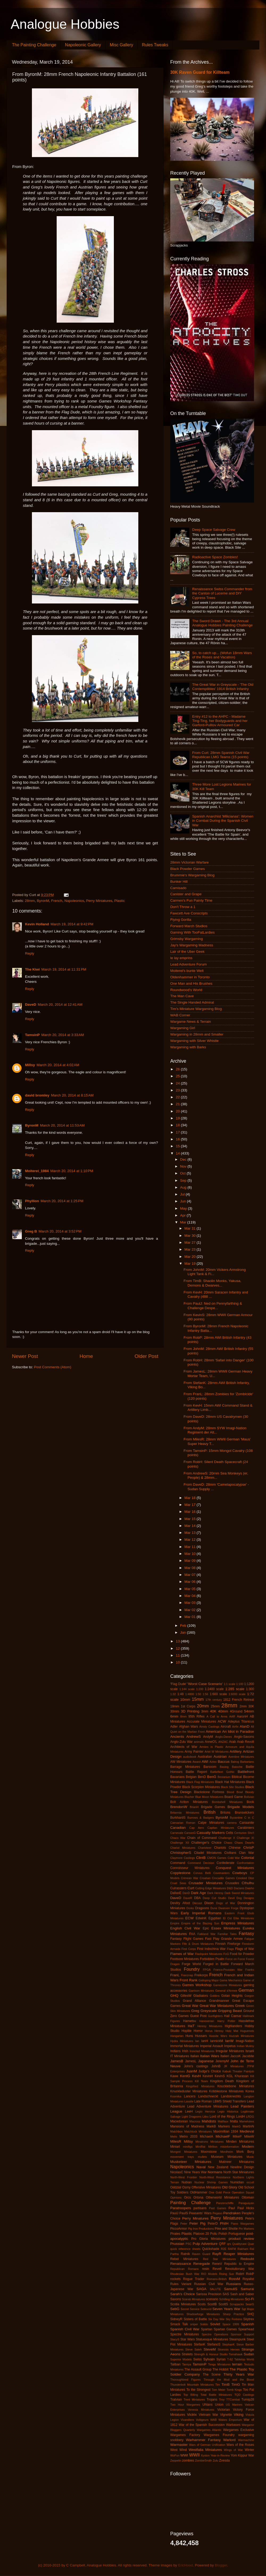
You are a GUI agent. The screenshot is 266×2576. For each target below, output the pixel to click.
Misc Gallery (121, 45)
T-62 (230, 2359)
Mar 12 (190, 1540)
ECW (189, 1918)
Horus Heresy (214, 2030)
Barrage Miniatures (185, 1767)
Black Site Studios (232, 1787)
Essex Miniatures (225, 1928)
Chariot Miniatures (182, 1847)
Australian (205, 1757)
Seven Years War (226, 2309)
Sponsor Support (242, 2334)
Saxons (175, 2299)
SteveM (209, 2349)
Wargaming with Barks (188, 1047)
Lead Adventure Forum (188, 964)
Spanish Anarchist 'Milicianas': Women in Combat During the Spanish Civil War (222, 820)
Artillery (236, 1751)
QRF (222, 2244)
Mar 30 (190, 1236)
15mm (198, 1699)
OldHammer (198, 2192)
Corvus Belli (202, 1873)
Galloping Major (208, 1980)
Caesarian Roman (182, 1822)
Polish (222, 2234)
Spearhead (246, 2329)
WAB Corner (180, 1015)
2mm (243, 1706)
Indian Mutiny (245, 2046)
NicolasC (176, 2172)
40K (213, 1711)
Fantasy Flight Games (186, 1939)
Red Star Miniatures (219, 2259)
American (213, 1731)
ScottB (212, 2304)
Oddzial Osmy (180, 2187)
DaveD (30, 1004)
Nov (184, 1166)
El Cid (227, 1918)
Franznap (187, 1975)
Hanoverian (207, 2021)
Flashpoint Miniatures (208, 1953)
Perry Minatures (195, 2218)
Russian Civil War (208, 2284)
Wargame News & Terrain (190, 1022)
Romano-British (216, 2279)
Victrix (192, 2415)
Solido (204, 2324)
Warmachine (246, 2440)
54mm (249, 1711)
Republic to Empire (239, 2264)
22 (178, 1097)
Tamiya (186, 2364)
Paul (231, 2208)
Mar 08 (190, 1568)
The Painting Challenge (34, 45)
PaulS (183, 2213)
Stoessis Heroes (229, 2349)
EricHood (185, 2565)
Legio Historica (227, 2111)
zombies (188, 2460)
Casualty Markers (211, 1833)
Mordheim (226, 2151)
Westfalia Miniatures (205, 2450)
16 (178, 1139)
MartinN (248, 2126)
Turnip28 (248, 2399)
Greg (195, 2011)
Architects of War (183, 1747)
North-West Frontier (183, 2177)
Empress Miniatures (237, 1923)
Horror (198, 2031)
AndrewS (193, 1737)
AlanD (245, 1726)
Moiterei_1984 (37, 1171)
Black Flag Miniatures (200, 1782)
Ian (197, 2041)
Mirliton (213, 2146)
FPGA (207, 1969)
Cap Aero (196, 1827)
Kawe (174, 2076)
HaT (191, 2026)
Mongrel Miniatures (183, 2151)
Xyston (205, 2455)
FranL (175, 1975)
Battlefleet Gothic (222, 1771)
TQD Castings (244, 2394)
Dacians (239, 1888)
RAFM (232, 2248)
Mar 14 (190, 1526)
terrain (237, 2364)
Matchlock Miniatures (198, 2131)
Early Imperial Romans (201, 1913)
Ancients (177, 1737)
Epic (206, 1928)
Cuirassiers (178, 1888)
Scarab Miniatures (193, 2299)
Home (86, 1356)
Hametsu (189, 2021)
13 (178, 1641)
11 (178, 1655)
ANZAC (223, 1741)
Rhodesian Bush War (184, 2273)
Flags (230, 1948)
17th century (214, 1699)
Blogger (221, 2565)
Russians (233, 2284)
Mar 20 (190, 1257)
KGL (230, 2076)
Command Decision (201, 1862)
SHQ (250, 2314)
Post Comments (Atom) (52, 1367)
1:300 (250, 1689)
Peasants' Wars (200, 2213)
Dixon (209, 1903)
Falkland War (206, 1934)
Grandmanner (219, 2001)
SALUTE (215, 2289)
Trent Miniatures (194, 2399)
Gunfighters (215, 2016)
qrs (229, 2243)
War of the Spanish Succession (202, 2425)
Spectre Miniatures (184, 2334)
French (56, 901)
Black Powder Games (187, 869)
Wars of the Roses (240, 2445)
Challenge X (226, 1837)
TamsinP (32, 1035)
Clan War (246, 1853)
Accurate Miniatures (201, 1721)
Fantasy (246, 1933)
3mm (204, 1711)
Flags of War (244, 1949)
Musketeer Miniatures (190, 2162)
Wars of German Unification (207, 2444)
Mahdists (209, 2121)
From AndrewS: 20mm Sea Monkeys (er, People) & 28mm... (216, 1475)
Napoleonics (74, 901)
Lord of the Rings (222, 2116)
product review (241, 2239)
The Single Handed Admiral (192, 1002)
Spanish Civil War (185, 2329)
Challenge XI (245, 1837)
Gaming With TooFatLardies (192, 932)
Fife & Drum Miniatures (198, 1943)
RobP (250, 2274)
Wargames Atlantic (209, 2429)
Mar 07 (190, 1575)
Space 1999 (230, 2324)
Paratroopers (180, 2208)
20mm (203, 1705)
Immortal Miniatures (184, 2046)
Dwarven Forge (228, 1908)
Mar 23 (190, 1249)
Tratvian (176, 2399)
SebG (175, 2309)
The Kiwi (32, 969)
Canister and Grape (186, 894)
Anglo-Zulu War (181, 1742)
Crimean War (189, 1878)
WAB (213, 2419)
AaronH (242, 1716)
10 (178, 1662)
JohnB (216, 2066)
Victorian (223, 2409)
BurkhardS (177, 1817)
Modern (248, 2146)
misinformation (229, 2146)
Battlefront (246, 1772)
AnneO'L (211, 1742)
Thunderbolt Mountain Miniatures (192, 2384)
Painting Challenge (190, 2202)
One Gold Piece (219, 2192)
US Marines (234, 2404)
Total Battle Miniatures (216, 2394)
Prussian (177, 2244)
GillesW (186, 1996)
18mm (174, 1706)
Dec (184, 1159)
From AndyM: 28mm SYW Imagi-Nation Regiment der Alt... (215, 1430)
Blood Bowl (235, 1792)
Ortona (198, 2197)
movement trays (182, 2156)
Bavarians (177, 1777)
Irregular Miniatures (230, 2051)
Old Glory (229, 2187)
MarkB (211, 2126)
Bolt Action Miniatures (189, 1802)
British (209, 1812)
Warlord (229, 2440)
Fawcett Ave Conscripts (189, 913)
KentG (185, 2076)
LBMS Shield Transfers (229, 2101)
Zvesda (224, 2460)
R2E (223, 2248)
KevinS (220, 2076)
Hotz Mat (232, 2030)
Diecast (197, 1903)
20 (178, 1111)
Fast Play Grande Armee (224, 1939)
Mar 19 (190, 1264)
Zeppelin (175, 2460)
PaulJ (174, 2213)
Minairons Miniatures (210, 2141)
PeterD (213, 2223)
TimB (225, 2384)
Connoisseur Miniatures (190, 1868)
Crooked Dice (245, 1878)
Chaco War (177, 1837)
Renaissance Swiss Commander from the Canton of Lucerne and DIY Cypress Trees (222, 593)
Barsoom (210, 1767)
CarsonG (190, 1832)
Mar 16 (190, 1512)
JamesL (191, 2061)
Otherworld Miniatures (222, 2197)
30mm (174, 1711)
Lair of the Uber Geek (187, 952)
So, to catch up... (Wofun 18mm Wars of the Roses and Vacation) (222, 655)
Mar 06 (190, 1582)
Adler (174, 1726)
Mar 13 (190, 1533)
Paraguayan (246, 2203)
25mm (215, 1706)
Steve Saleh (193, 2349)
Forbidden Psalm (212, 1959)
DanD (186, 1893)
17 (178, 1132)
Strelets (187, 2354)
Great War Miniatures (217, 2006)
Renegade (201, 2264)
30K (251, 1706)
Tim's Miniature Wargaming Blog (196, 1009)
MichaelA (206, 2136)
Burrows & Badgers (200, 1817)
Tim (217, 2384)
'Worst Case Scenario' (205, 1684)
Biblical (237, 1777)
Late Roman (203, 2101)
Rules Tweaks (155, 45)
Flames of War (182, 1954)
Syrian (221, 2359)
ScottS (223, 2304)
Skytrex (248, 2319)
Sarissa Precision (208, 2294)
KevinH (207, 2076)
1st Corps (188, 1706)
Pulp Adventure (205, 2244)
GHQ (174, 1996)
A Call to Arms (216, 1716)
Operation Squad (243, 2192)
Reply (29, 953)
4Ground (236, 1711)
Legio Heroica (205, 2111)
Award (197, 1761)
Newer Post (25, 1356)
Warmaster (179, 2445)
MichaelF (223, 2136)
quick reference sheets (185, 2248)
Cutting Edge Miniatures (210, 1888)
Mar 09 (190, 1561)
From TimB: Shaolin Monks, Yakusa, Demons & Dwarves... (212, 1283)
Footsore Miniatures (184, 1959)
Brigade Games (213, 1807)
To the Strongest (198, 2390)
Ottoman (248, 2197)
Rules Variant (180, 2284)
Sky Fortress (234, 2319)
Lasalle (188, 2101)
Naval (201, 2167)
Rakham (243, 2248)
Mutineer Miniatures (236, 2162)
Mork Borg (245, 2152)
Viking (239, 2415)
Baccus (224, 1762)
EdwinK (201, 1918)
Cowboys (239, 1873)
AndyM (208, 1737)
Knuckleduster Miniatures (188, 2091)
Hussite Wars (218, 2035)
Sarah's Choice (182, 2294)
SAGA (201, 2289)
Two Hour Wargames (185, 2404)
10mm (185, 1700)
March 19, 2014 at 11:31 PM (63, 969)
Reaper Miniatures (238, 2254)
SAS (226, 2294)
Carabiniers (246, 1828)
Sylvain (209, 2359)
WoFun (175, 2455)
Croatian (205, 1878)
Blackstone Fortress (209, 1792)
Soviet (215, 2324)
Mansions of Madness (187, 2126)
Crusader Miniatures (206, 1883)
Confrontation (245, 1862)
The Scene (212, 2374)
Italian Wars (209, 2056)
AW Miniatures (180, 1762)
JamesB (176, 2061)
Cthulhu (248, 1883)
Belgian (191, 1777)
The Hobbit (220, 2369)
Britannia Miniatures (184, 1812)
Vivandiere (187, 2419)
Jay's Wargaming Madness (191, 945)
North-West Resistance (215, 2177)
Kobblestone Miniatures (226, 2091)
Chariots (220, 1848)
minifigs (188, 2146)
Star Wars (187, 2339)
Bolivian (249, 1796)
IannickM (216, 2041)
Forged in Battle (216, 1964)
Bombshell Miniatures (227, 1801)
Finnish (220, 1944)
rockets (175, 2279)
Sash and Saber (242, 2294)
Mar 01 (190, 1617)
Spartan (207, 2329)
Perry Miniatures (99, 901)
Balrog (235, 1761)
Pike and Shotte (226, 2228)
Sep (184, 1180)
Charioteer (204, 1847)
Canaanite (246, 1823)
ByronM (43, 901)
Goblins (215, 1995)
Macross (194, 2121)
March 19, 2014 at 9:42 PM (72, 924)
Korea (250, 2091)
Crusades (232, 1883)
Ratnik (185, 2254)
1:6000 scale (237, 1694)
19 (178, 1118)
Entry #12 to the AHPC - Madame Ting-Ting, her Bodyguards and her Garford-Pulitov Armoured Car (219, 720)
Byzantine (236, 1817)
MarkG (236, 2126)
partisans (199, 2208)
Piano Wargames (242, 2223)
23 (178, 1090)
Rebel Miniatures (184, 2259)
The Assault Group (197, 2369)
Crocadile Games (223, 1878)
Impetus (230, 2046)
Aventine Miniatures (241, 1756)
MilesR (175, 2141)
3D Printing (190, 1711)
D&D (230, 1888)
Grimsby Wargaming (186, 939)
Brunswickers (244, 1812)
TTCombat (233, 2399)
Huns (189, 2036)
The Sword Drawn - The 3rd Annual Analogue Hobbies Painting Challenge (222, 623)
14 (178, 1153)
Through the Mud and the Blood (228, 2379)
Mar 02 (190, 1610)
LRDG (250, 2116)
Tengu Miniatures (219, 2364)
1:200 (199, 1689)
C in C (249, 1817)
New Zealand (218, 2167)
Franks (249, 1969)
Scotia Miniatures (183, 2304)
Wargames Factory (185, 2435)
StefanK (199, 2344)
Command (177, 1863)
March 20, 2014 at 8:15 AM (72, 1095)
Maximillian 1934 (225, 2131)
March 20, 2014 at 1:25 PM (62, 1201)
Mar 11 (190, 1547)
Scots (202, 2304)
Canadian (178, 1828)
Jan (183, 1632)
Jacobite (248, 2056)
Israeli (250, 2051)
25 (178, 1076)
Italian (194, 2056)
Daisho (249, 1888)
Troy (222, 2399)
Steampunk (237, 2339)
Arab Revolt (245, 1742)
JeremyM (222, 2061)
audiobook (189, 1756)
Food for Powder (242, 1954)
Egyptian (215, 1918)
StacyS (174, 2339)
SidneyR (176, 2319)
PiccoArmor (178, 2228)
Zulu (215, 2460)
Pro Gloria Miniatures (208, 2239)
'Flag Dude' (178, 1684)
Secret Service (190, 2309)
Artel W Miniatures (216, 1751)
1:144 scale (187, 1689)
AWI (205, 1762)
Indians (175, 2051)
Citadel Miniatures (208, 1853)
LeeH (189, 2111)
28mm (30, 901)
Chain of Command (202, 1838)
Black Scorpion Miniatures (201, 1787)
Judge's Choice (209, 2071)
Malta (234, 2121)
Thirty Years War (238, 2374)
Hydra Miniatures (181, 2041)
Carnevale (176, 1832)
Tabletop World (244, 2359)
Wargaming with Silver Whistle (194, 1041)
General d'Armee (226, 1990)
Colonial (247, 1858)
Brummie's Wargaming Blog (192, 875)
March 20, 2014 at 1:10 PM (71, 1171)
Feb (183, 1626)
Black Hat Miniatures (230, 1782)
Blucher (189, 1796)
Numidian (237, 2182)
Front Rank (188, 1980)
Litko (205, 2116)
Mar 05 (190, 1589)
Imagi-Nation (245, 2041)
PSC (189, 2243)
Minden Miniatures (240, 2141)
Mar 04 (190, 1596)
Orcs (187, 2197)
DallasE (175, 1893)
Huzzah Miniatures (241, 2035)
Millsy (30, 1065)
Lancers (190, 2096)
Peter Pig (197, 2223)
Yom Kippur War (242, 2455)
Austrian (220, 1757)
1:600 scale (218, 1694)
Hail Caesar (232, 2016)
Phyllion (32, 1201)
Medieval (247, 2131)
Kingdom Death (222, 2081)
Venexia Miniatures (201, 2409)
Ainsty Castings (209, 1726)
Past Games (217, 2208)
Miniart (175, 2146)
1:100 (239, 1684)
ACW (222, 1721)
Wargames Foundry (219, 2435)
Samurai (247, 2289)
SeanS (250, 2304)
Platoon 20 (201, 2234)
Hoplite (186, 2031)
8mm (183, 1716)
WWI (184, 2455)
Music (250, 2156)
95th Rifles (196, 1716)
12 (178, 1648)
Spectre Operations (215, 2334)
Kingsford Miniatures (200, 2086)
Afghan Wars (188, 1726)
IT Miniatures (179, 2056)
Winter (249, 2450)
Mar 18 (190, 1498)
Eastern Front (234, 1913)
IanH (204, 2041)
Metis (173, 2136)
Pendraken (231, 2213)
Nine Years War (195, 2172)
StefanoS (214, 2344)
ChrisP (248, 1848)
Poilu (213, 2234)
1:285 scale (234, 1689)
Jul (183, 1194)
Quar (251, 2243)
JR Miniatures (234, 2066)
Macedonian (179, 2121)
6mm (174, 1716)
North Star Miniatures (238, 2172)
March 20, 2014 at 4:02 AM (58, 1065)
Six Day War (216, 2319)
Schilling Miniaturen (231, 2299)
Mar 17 (190, 1505)
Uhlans (207, 2404)
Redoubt (247, 2259)
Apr (183, 1215)
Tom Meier (219, 2389)
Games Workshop (196, 1985)
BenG (212, 1777)
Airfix (235, 1726)
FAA (192, 1934)
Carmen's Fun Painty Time (191, 900)
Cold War (234, 1857)
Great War (190, 2006)
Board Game (234, 1797)
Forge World (191, 1964)
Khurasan (241, 2076)
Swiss (197, 2359)
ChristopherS (180, 1853)
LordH (240, 2116)
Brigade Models (240, 1807)
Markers (224, 2126)
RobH (240, 2274)
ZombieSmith (203, 2460)
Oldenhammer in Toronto (190, 977)
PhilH (224, 2223)
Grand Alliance (194, 2001)
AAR (232, 1716)
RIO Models (209, 2273)
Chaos (228, 1842)
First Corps (188, 1948)
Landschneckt (208, 2096)
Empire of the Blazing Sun (200, 1923)
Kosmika (175, 2096)
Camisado (178, 888)
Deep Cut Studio (214, 1898)
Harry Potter (226, 2021)
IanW (229, 2041)
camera (231, 1822)
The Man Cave (182, 996)
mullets (202, 2156)
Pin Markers (246, 2228)
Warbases (233, 2425)
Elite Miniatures (243, 1918)
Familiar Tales (227, 1934)
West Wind (178, 2450)
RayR (216, 2254)
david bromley (37, 1095)
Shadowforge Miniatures (203, 2314)
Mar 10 (190, 1554)
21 (178, 1104)
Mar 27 (190, 1242)
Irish (185, 2051)
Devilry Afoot (180, 1903)
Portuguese (236, 2234)
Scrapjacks (237, 2304)
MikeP (237, 2136)
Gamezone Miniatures (227, 1985)
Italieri (225, 2056)
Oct (183, 1173)
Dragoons (202, 1908)
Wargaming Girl (182, 1028)
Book (250, 1802)
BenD (202, 1777)
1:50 (198, 1694)
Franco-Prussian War (228, 1969)
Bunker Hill (179, 882)
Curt (190, 1888)
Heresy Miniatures (209, 2026)
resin (205, 2269)
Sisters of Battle (195, 2319)
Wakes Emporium (230, 2419)
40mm (223, 1711)
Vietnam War (208, 2415)
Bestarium (224, 1776)
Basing (224, 1766)
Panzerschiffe (224, 2203)
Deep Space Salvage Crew (213, 530)
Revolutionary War (239, 2269)
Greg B (31, 1231)
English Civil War (185, 1928)
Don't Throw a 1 (183, 907)
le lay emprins (181, 958)
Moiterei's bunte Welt (186, 971)
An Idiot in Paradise (238, 1731)
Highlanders (233, 2026)
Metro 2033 (188, 2136)
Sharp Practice (233, 2314)
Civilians (230, 1853)
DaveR (187, 1898)
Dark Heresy (215, 1893)
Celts (229, 1833)
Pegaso (217, 2213)
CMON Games (216, 1857)
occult (250, 2182)
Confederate (225, 1863)
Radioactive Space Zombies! (215, 557)
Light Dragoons (191, 2116)
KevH (196, 2076)
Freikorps (201, 1975)
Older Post (146, 1356)
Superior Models (181, 2359)
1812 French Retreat (238, 1700)
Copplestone (180, 1873)
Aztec (213, 1761)
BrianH (194, 1807)
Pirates (175, 2234)
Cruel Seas (178, 1883)
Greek (240, 2006)
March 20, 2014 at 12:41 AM (60, 1004)
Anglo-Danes (223, 1736)
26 (178, 1069)
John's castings (196, 2066)
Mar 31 (190, 1228)
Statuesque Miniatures (212, 2339)
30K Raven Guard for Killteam (200, 72)
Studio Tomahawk (230, 2354)
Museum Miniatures (226, 2157)
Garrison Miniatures (201, 1990)
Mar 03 (190, 1603)
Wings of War (233, 2449)
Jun (183, 1201)
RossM (234, 2279)
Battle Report (196, 1772)
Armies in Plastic (211, 1746)
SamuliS (230, 2289)
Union (219, 2404)
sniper (194, 2324)
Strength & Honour (206, 2354)
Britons (225, 1812)
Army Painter (194, 1751)
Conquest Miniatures (235, 1868)
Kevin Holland (37, 924)
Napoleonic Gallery (83, 45)
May (184, 1208)
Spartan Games (225, 2329)
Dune (213, 1908)
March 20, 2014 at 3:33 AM (62, 1035)
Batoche (237, 1766)
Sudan (249, 2354)
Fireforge (233, 1944)
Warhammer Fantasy (203, 2440)
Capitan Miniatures (220, 1827)
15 (178, 1146)
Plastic (119, 901)
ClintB (201, 1858)
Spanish (247, 2324)
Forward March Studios (188, 926)
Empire (174, 1923)
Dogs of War (225, 1903)
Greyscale (209, 2011)
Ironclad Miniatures (202, 2051)
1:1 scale (229, 1684)
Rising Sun (226, 2273)
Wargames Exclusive (238, 2430)
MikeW (249, 2136)
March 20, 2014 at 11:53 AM (62, 1125)
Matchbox (176, 2131)
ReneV (217, 2264)
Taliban (175, 2364)
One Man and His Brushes (191, 983)
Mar (183, 1222)
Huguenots (247, 2030)
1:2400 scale (214, 1689)
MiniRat (200, 2146)
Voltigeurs (202, 2419)
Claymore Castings (182, 1857)
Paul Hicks (245, 2208)
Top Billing (190, 2394)
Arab (232, 1742)
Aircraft (226, 1726)
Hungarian (177, 2035)
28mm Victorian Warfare (189, 862)
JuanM (191, 2071)
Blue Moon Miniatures (209, 1796)
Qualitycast (239, 2243)
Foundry (192, 1969)
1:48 (180, 1694)
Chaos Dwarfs (244, 1842)
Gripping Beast (230, 2011)
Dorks (190, 1908)
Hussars (201, 2036)
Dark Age (198, 1893)
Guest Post (198, 2016)
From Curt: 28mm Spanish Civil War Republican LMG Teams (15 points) (221, 755)
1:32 (173, 1694)
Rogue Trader (193, 2279)
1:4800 (189, 1694)
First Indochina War (211, 1949)
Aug (184, 1187)
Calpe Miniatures (211, 1823)
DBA (197, 1898)
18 (178, 1125)
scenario (212, 2299)
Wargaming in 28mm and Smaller (196, 1034)
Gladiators (200, 1996)
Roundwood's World (186, 990)
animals (199, 1741)
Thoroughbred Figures (185, 2379)
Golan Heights (232, 1996)
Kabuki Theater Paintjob (238, 2071)
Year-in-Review (220, 2455)
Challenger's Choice (206, 1842)
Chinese (235, 1848)
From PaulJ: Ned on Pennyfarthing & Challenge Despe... (213, 1305)
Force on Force (235, 1959)
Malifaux (223, 2121)
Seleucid (206, 2309)
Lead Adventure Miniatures (207, 2106)
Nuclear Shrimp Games (211, 2182)
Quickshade (210, 2249)
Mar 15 (190, 1519)
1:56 (205, 1694)
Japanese (206, 2061)
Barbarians (247, 1761)
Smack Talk (179, 2324)
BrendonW (178, 1807)
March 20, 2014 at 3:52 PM (60, 1231)
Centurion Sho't (244, 1832)
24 (178, 1083)
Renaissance (180, 2264)
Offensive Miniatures (206, 2187)
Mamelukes (246, 2121)
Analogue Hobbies (65, 24)
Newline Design (242, 2167)
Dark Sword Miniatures (239, 1893)
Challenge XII (179, 1842)
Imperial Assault (211, 2046)
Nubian (187, 2182)
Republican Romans (184, 2268)
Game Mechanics (231, 1980)
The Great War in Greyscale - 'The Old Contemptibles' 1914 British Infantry (222, 687)
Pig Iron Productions (201, 2228)
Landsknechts (231, 2096)
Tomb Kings (234, 2389)
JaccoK (235, 2056)
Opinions (176, 2197)
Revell (217, 2269)
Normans (215, 2172)
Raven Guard (201, 2253)
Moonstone (209, 2152)
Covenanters (221, 1873)
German (246, 1990)
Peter (183, 2223)
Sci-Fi (249, 2299)
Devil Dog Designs (241, 1898)
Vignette (226, 2415)
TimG (235, 2384)
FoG (226, 1953)
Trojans (212, 2399)
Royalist (248, 2279)
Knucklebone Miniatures (235, 2086)
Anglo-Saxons (244, 1737)
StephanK (228, 2344)
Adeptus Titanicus (241, 1721)
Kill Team (201, 2081)
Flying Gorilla (180, 920)
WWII (194, 2454)
